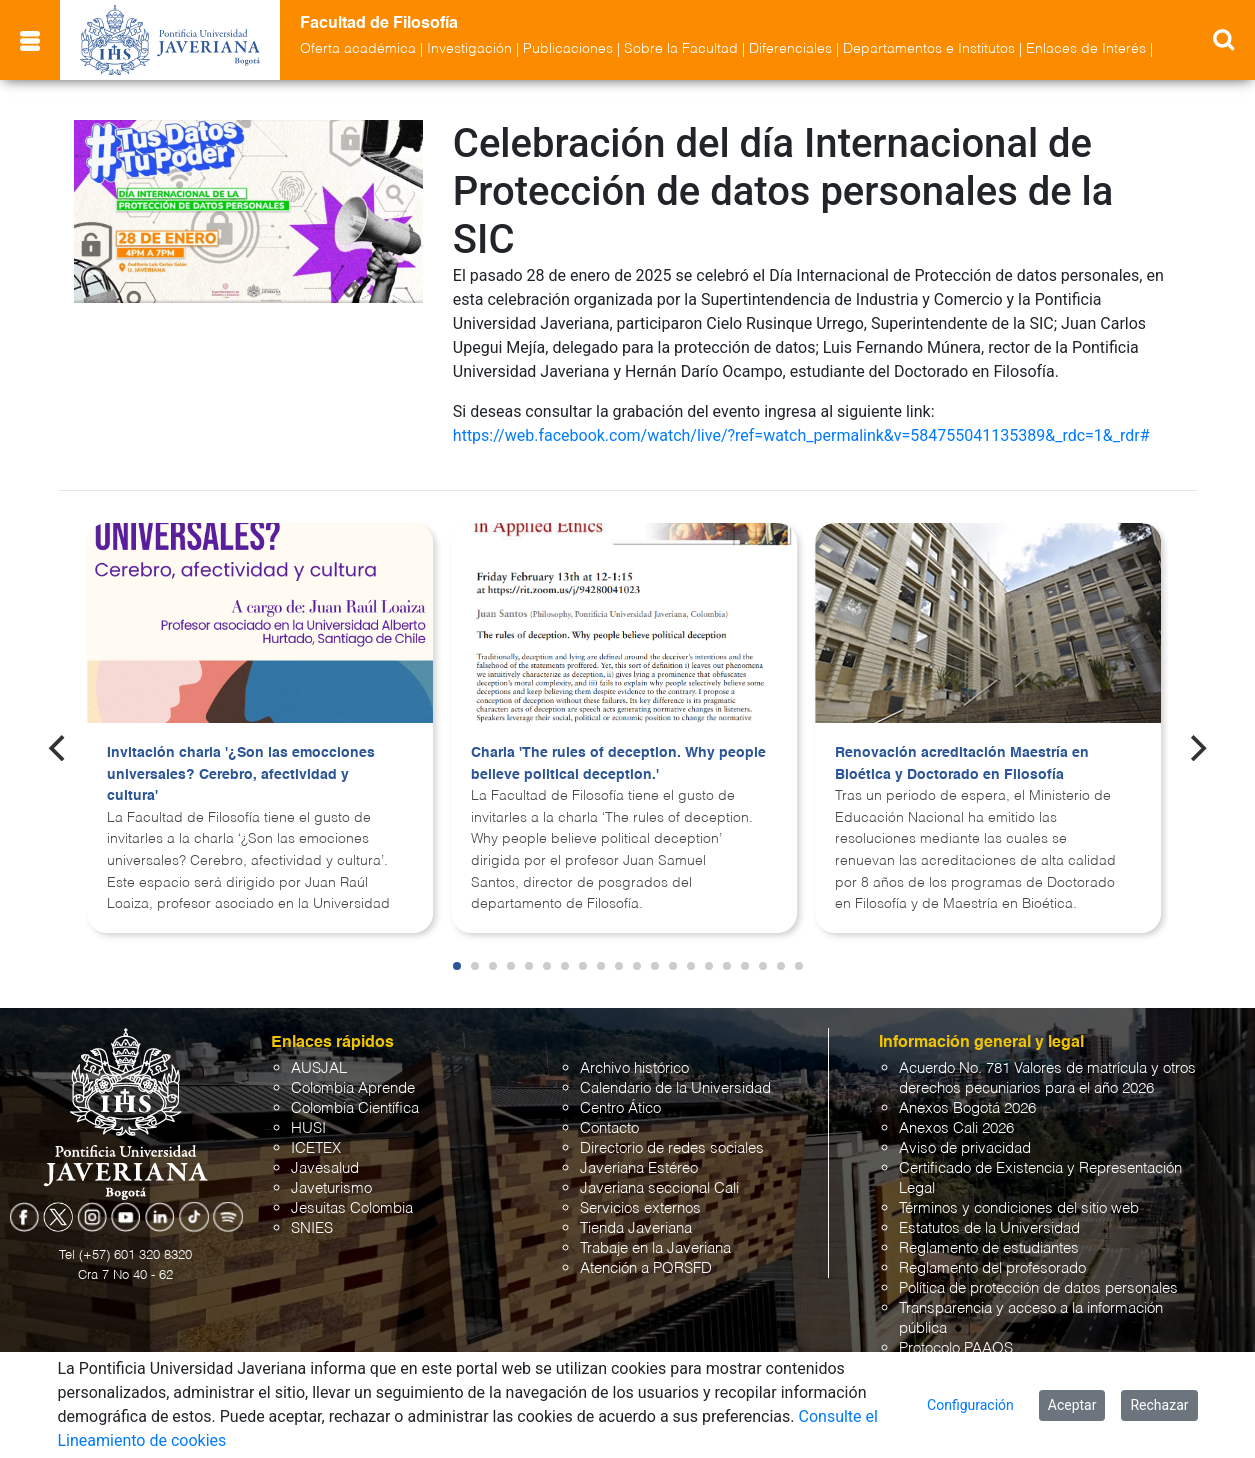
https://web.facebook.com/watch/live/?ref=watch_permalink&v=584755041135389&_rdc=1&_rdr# (801, 435)
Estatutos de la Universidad (989, 1228)
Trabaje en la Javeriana (655, 1248)
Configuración (970, 1405)
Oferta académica (358, 49)
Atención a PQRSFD (646, 1268)
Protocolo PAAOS (956, 1348)
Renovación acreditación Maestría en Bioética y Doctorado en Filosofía (962, 764)
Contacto (609, 1128)
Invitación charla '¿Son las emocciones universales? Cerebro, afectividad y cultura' (241, 774)
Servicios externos (640, 1208)
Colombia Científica (355, 1108)
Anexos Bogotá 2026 (967, 1108)
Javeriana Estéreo (639, 1168)
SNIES (312, 1228)
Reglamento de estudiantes (989, 1248)
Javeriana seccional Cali (659, 1188)
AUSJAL (319, 1068)
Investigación (469, 49)
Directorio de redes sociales (672, 1148)
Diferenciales (790, 49)
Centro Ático (620, 1108)
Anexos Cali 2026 (956, 1128)
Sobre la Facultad (681, 49)
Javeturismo (331, 1188)
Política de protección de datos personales (1038, 1288)
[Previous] (59, 748)
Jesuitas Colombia (352, 1208)
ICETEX (316, 1148)
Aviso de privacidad (965, 1148)
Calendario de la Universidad (675, 1088)
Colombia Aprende (353, 1088)
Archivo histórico (634, 1068)
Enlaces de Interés (1086, 49)
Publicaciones (568, 49)
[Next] (1196, 748)
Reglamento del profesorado (992, 1268)
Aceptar (1072, 1405)
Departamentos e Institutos (929, 49)
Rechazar (1159, 1405)
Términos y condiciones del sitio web (1019, 1208)
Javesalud (325, 1168)
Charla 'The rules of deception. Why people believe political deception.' (618, 764)
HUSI (308, 1128)
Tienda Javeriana (636, 1228)
